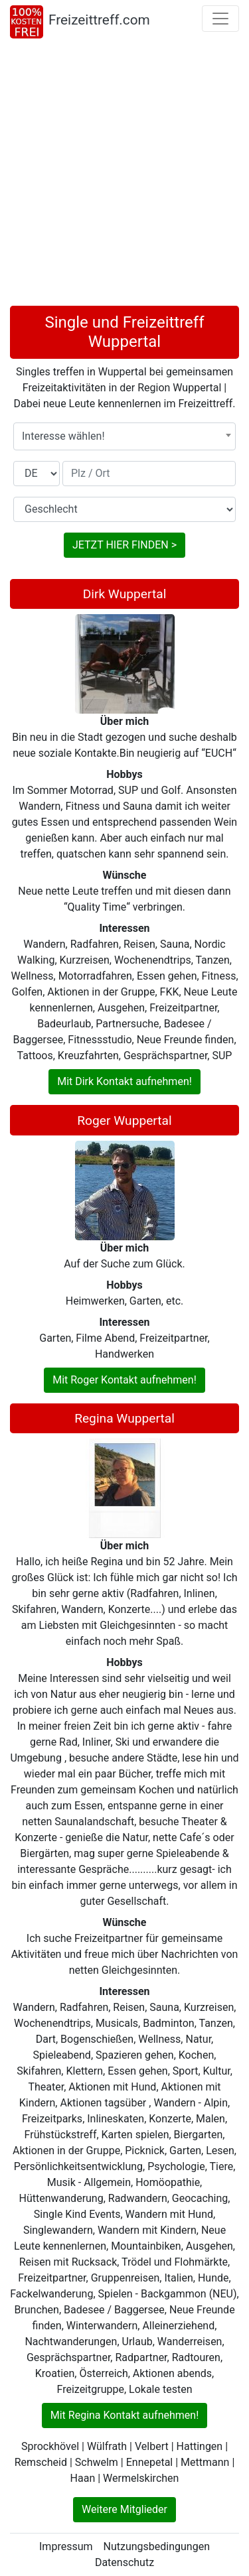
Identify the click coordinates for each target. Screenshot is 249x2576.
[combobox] (124, 436)
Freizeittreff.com (99, 20)
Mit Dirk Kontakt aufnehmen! (124, 1081)
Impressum (66, 2546)
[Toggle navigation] (220, 18)
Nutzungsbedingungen (157, 2546)
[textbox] (124, 436)
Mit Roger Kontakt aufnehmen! (124, 1380)
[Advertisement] (124, 174)
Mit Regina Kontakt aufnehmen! (124, 2415)
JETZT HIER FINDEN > (124, 545)
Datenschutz (124, 2562)
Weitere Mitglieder (124, 2509)
